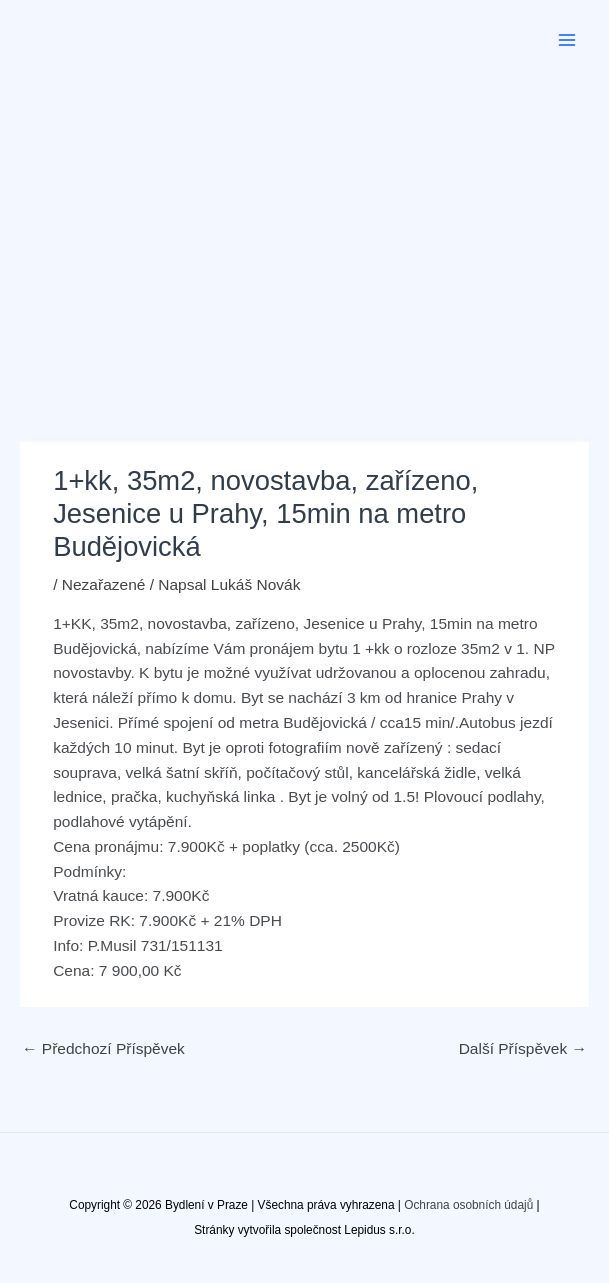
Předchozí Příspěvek (103, 1048)
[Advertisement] (304, 230)
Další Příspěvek (523, 1048)
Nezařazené (104, 584)
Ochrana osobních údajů (468, 1205)
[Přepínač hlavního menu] (567, 39)
